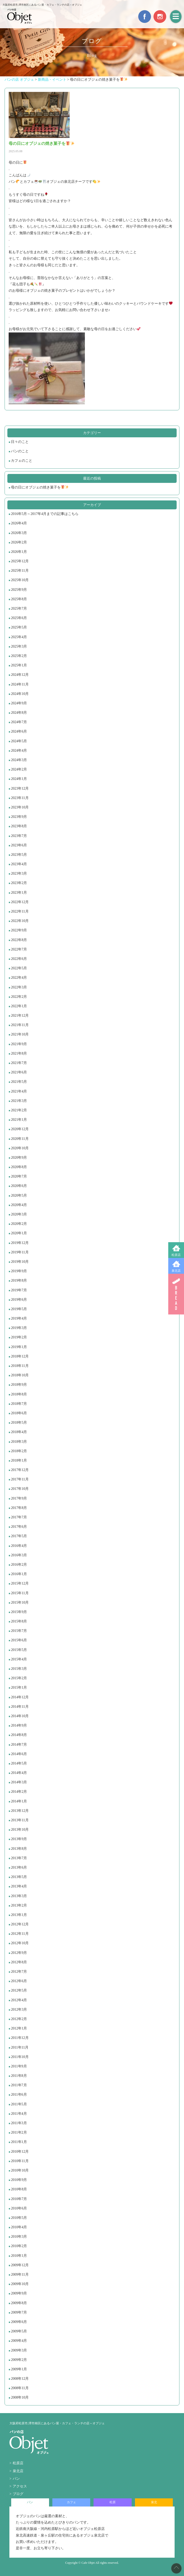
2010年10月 (20, 2170)
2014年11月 (19, 1707)
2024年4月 (19, 750)
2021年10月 (20, 1034)
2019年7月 (19, 1290)
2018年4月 (19, 1432)
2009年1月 (19, 2369)
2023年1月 (19, 892)
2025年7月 (19, 608)
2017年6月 (19, 1527)
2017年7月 (19, 1517)
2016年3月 (19, 1555)
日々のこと (20, 442)
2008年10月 (20, 2397)
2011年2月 (19, 2132)
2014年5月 (19, 1763)
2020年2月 (19, 1224)
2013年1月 (19, 1915)
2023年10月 (20, 807)
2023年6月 (19, 845)
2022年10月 (20, 921)
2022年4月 (19, 977)
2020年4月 (19, 1205)
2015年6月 (19, 1640)
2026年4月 (19, 523)
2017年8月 (19, 1508)
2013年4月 (19, 1886)
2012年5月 (19, 1990)
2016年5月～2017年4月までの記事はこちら (45, 514)
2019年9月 (19, 1271)
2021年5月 (19, 1082)
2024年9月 (19, 703)
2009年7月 (19, 2312)
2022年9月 (19, 930)
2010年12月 (20, 2151)
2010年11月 (19, 2161)
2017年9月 (19, 1498)
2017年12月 (20, 1470)
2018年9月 (19, 1385)
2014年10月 (20, 1716)
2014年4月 (19, 1773)
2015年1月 (19, 1687)
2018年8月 (19, 1394)
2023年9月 (19, 817)
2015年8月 (19, 1621)
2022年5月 (19, 968)
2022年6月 (19, 959)
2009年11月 (19, 2274)
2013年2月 (19, 1905)
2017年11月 (19, 1479)
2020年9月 (19, 1157)
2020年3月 (19, 1214)
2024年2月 (19, 769)
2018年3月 (19, 1442)
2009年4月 (19, 2341)
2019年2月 (19, 1337)
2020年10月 (20, 1148)
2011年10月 (19, 2057)
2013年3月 (19, 1896)
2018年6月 (19, 1413)
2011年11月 (19, 2047)
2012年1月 (19, 2028)
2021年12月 (20, 1015)
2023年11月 (19, 798)
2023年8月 (19, 826)
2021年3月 (19, 1101)
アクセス (20, 2486)
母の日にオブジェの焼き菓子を (40, 487)
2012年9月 (19, 1953)
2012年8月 (19, 1962)
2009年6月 (19, 2322)
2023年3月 (19, 873)
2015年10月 (20, 1602)
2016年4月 (19, 1546)
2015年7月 (19, 1631)
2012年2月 (19, 2019)
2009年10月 (20, 2284)
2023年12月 (20, 788)
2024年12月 (20, 675)
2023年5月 (19, 855)
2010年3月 (19, 2236)
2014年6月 (19, 1754)
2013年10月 (20, 1829)
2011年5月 (19, 2104)
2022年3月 (19, 987)
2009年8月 (19, 2303)
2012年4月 (19, 2000)
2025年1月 (19, 665)
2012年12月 (20, 1924)
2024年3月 (19, 760)
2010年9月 (19, 2180)
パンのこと (20, 451)
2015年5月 (19, 1650)
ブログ (18, 2494)
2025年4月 (19, 637)
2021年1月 (19, 1120)
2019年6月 (19, 1299)
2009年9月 (19, 2293)
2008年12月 (20, 2379)
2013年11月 (19, 1820)
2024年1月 (19, 779)
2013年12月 (20, 1811)
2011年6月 (19, 2094)
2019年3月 (19, 1328)
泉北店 (176, 1270)
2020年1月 (19, 1233)
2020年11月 (19, 1139)
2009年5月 (19, 2331)
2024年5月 (19, 741)
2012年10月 (20, 1943)
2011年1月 (19, 2142)
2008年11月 (19, 2388)
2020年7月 (19, 1176)
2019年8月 (19, 1280)
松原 (113, 2502)
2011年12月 (19, 2038)
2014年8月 (19, 1735)
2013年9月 (19, 1839)
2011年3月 (19, 2123)
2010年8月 (19, 2189)
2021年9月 (19, 1044)
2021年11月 (19, 1025)
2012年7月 (19, 1971)
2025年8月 (19, 599)
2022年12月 (20, 902)
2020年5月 (19, 1195)
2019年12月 (20, 1243)
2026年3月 (19, 533)
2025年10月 (20, 580)
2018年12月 (20, 1356)
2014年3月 (19, 1782)
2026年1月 (19, 552)
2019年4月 (19, 1318)
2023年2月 (19, 883)
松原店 (176, 1255)
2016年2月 (19, 1564)
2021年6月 (19, 1072)
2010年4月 (19, 2227)
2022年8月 (19, 940)
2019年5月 (19, 1309)
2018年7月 (19, 1404)
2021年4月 (19, 1091)
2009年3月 (19, 2350)
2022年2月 (19, 997)
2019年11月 (19, 1252)
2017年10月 (20, 1489)
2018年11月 (19, 1366)
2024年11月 (19, 684)
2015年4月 (19, 1659)
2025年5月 (19, 627)
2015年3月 (19, 1669)
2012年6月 (19, 1981)
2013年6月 (19, 1867)
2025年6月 (19, 618)
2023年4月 (19, 864)
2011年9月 (19, 2066)
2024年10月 (20, 694)
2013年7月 (19, 1858)
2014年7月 (19, 1744)
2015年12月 (20, 1583)
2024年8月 (19, 713)
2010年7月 (19, 2199)
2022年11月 (19, 911)
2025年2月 (19, 656)
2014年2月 (19, 1792)
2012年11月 (19, 1934)
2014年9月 (19, 1725)
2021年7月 (19, 1063)
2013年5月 (19, 1877)
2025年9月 (19, 590)
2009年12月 (20, 2265)
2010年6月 (19, 2208)
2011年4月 (19, 2114)
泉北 (154, 2502)
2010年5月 (19, 2218)
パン (16, 2479)
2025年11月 (19, 570)
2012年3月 (19, 2009)
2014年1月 (19, 1801)
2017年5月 (19, 1536)
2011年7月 (19, 2085)
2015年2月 (19, 1678)
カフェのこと (21, 461)
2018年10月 (20, 1375)
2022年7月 (19, 949)
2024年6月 (19, 731)
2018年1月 (19, 1460)
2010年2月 (19, 2246)
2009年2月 (19, 2360)
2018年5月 (19, 1422)
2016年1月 (19, 1574)
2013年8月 (19, 1849)
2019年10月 (20, 1262)
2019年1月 (19, 1347)
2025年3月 (19, 646)
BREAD (176, 1294)
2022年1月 (19, 1006)
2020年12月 (20, 1129)
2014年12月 (20, 1697)
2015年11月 (19, 1593)
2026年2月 (19, 542)
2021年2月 (19, 1110)
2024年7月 (19, 722)
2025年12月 (20, 561)
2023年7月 (19, 836)
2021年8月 (19, 1053)
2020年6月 (19, 1186)
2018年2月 (19, 1451)
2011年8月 (19, 2076)
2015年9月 (19, 1612)
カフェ (71, 2502)
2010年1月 (19, 2256)
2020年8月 (19, 1167)
